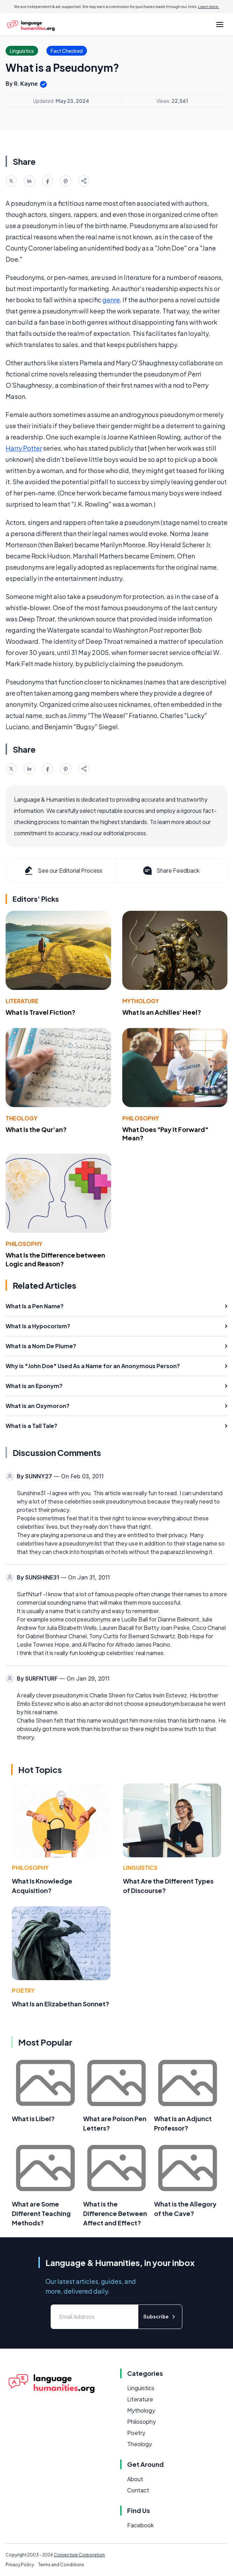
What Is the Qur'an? (36, 1129)
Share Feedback (170, 870)
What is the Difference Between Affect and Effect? (115, 2213)
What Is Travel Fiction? (40, 1012)
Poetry (23, 1990)
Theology (21, 1118)
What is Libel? (33, 2118)
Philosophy (140, 1118)
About (135, 2479)
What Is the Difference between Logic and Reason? (55, 1259)
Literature (22, 1001)
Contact (138, 2490)
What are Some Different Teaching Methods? (41, 2213)
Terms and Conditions (61, 2564)
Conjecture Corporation (79, 2554)
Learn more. (208, 7)
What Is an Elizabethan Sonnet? (60, 2004)
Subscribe (160, 2316)
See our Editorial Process (62, 870)
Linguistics (140, 1867)
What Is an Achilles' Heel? (161, 1012)
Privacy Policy (20, 2564)
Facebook (140, 2525)
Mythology (140, 1001)
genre (111, 300)
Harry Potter (24, 448)
